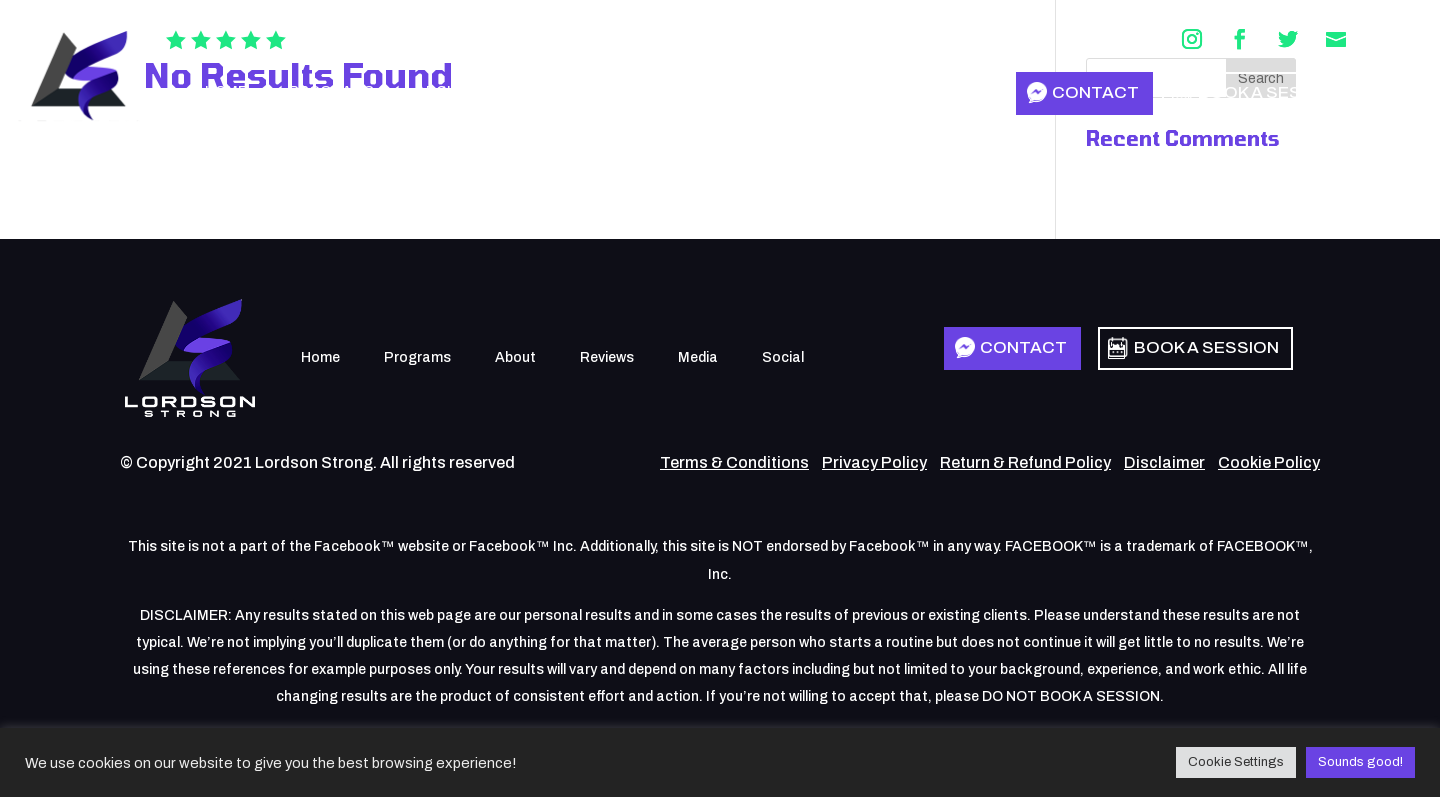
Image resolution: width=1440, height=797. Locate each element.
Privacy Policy (874, 462)
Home (226, 92)
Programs (331, 92)
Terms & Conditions (734, 462)
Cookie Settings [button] (1236, 762)
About (441, 92)
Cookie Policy (1269, 462)
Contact (1095, 92)
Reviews (540, 92)
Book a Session (1270, 92)
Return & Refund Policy (1025, 462)
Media (636, 92)
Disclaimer (1164, 462)
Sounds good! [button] (1360, 762)
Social (727, 92)
